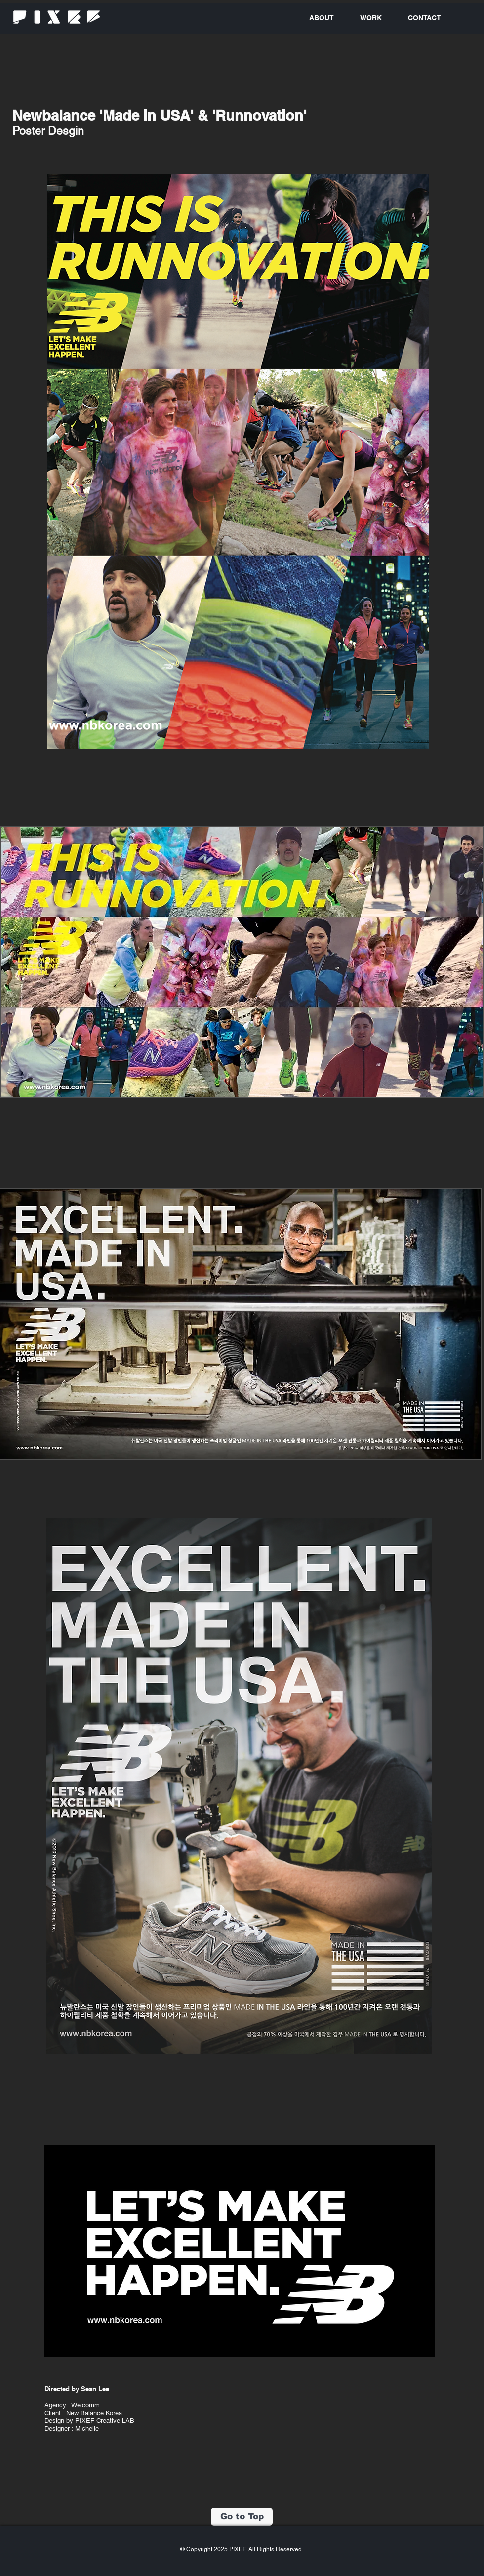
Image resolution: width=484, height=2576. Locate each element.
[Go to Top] (242, 2517)
